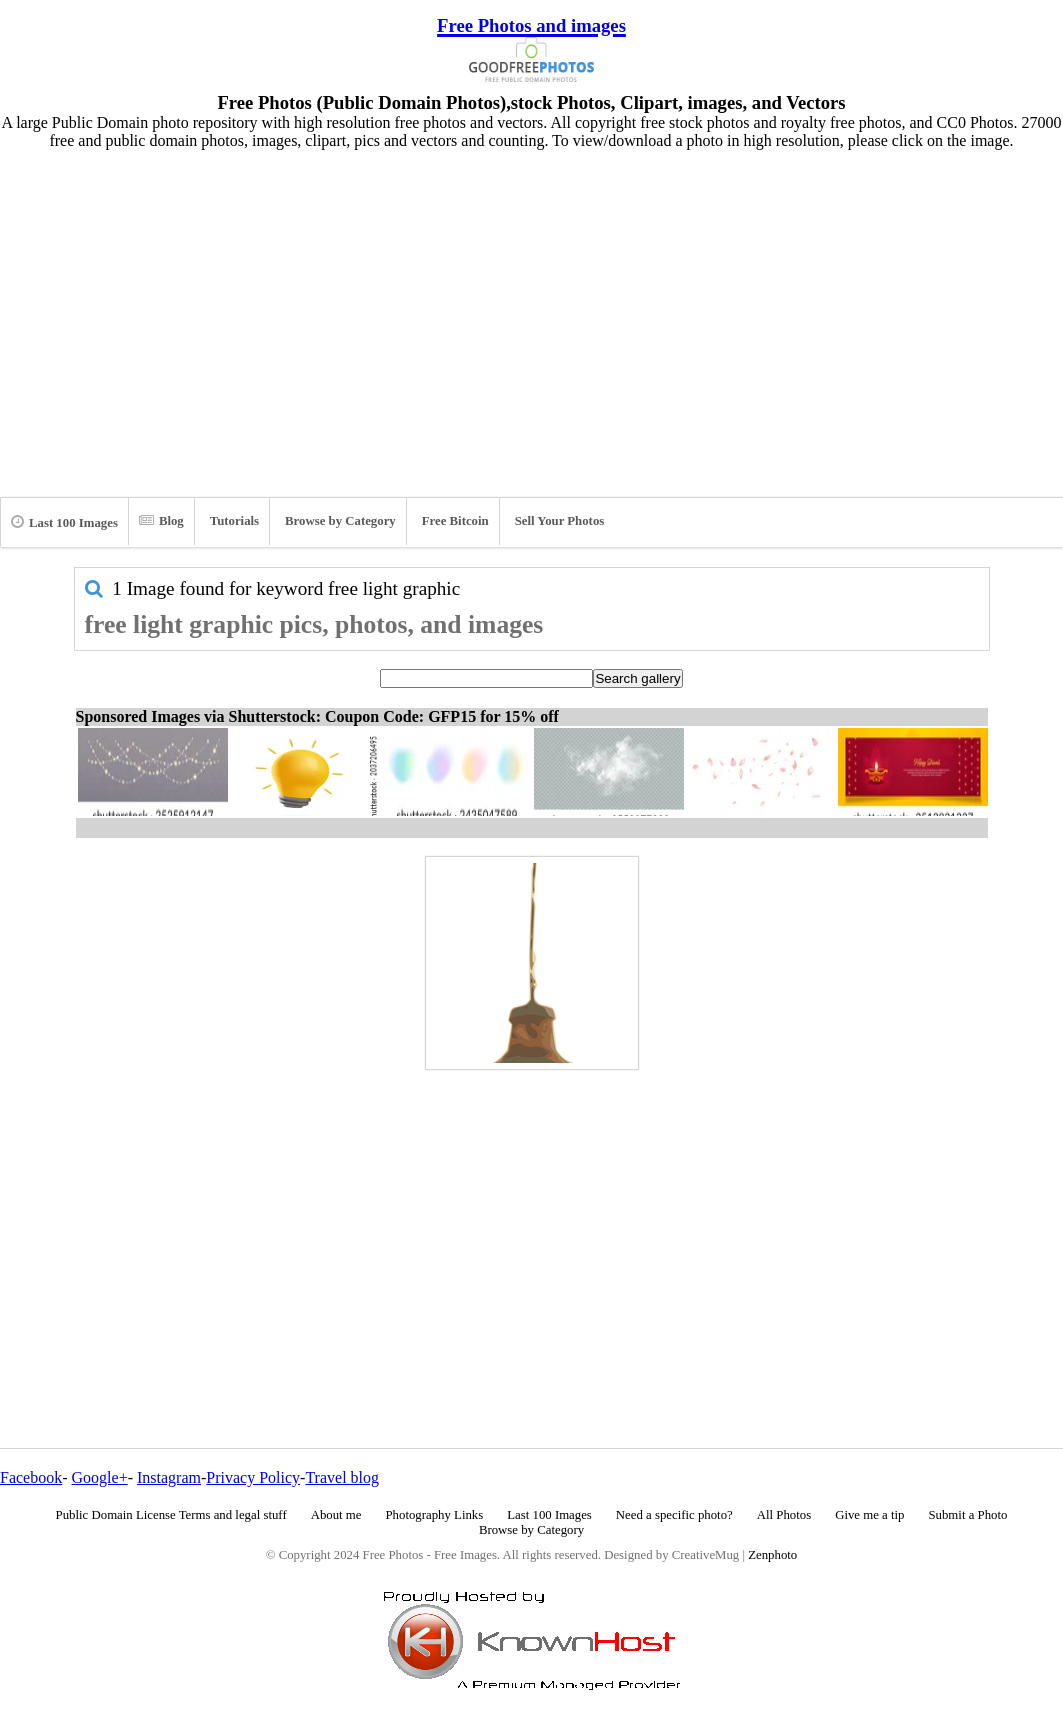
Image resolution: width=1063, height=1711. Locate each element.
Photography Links (434, 1515)
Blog (161, 521)
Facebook (31, 1477)
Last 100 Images (64, 522)
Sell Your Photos (560, 521)
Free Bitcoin (455, 521)
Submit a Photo (967, 1515)
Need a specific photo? (674, 1515)
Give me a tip (869, 1515)
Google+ (100, 1477)
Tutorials (234, 521)
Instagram (169, 1477)
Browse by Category (340, 521)
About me (336, 1515)
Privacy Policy (253, 1477)
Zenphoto (772, 1555)
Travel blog (342, 1477)
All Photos (784, 1515)
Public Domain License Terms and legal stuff (171, 1515)
